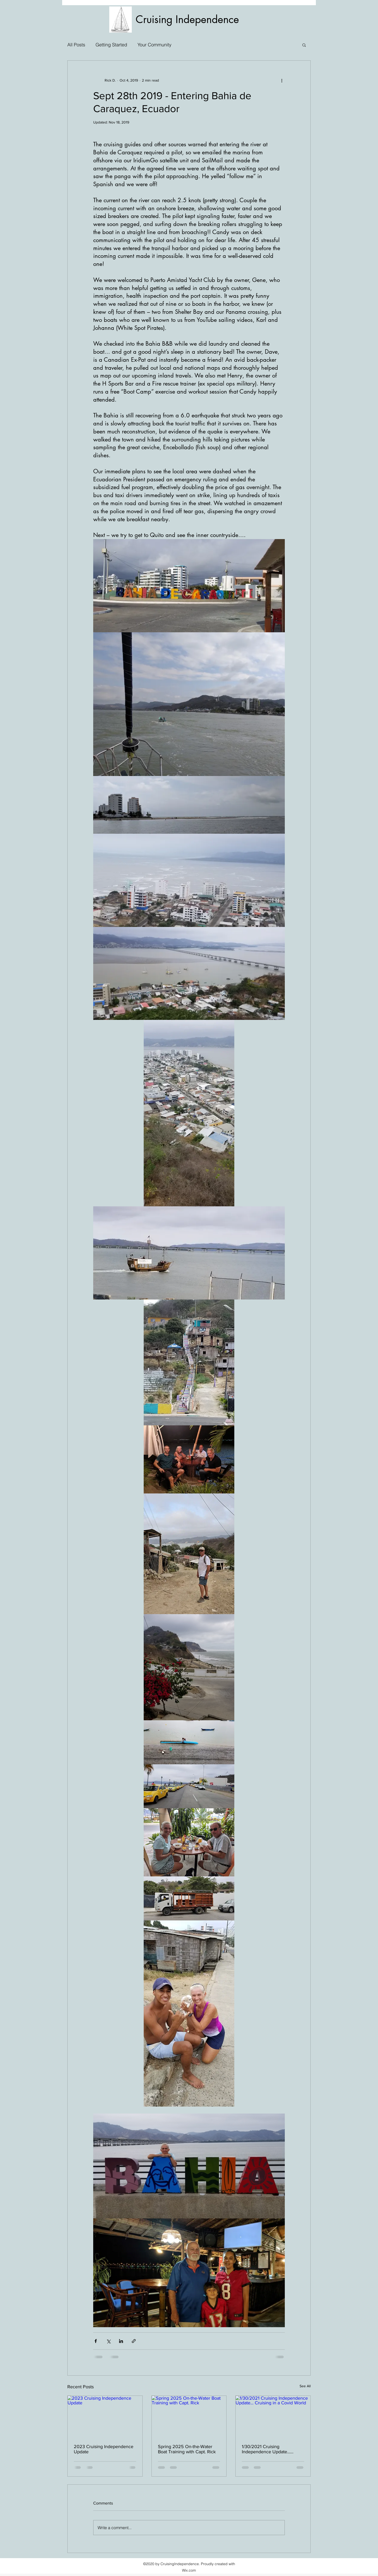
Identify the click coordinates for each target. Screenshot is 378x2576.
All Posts (76, 45)
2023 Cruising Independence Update (103, 2449)
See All (305, 2386)
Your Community (154, 45)
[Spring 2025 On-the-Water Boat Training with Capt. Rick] (189, 2417)
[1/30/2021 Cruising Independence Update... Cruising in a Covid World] (273, 2417)
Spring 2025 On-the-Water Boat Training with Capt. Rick (187, 2449)
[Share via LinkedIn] (121, 2341)
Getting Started (111, 45)
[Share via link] (133, 2341)
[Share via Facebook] (95, 2341)
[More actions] (282, 80)
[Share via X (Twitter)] (108, 2341)
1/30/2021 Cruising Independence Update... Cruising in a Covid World (267, 2449)
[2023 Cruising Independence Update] (105, 2417)
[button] (304, 45)
